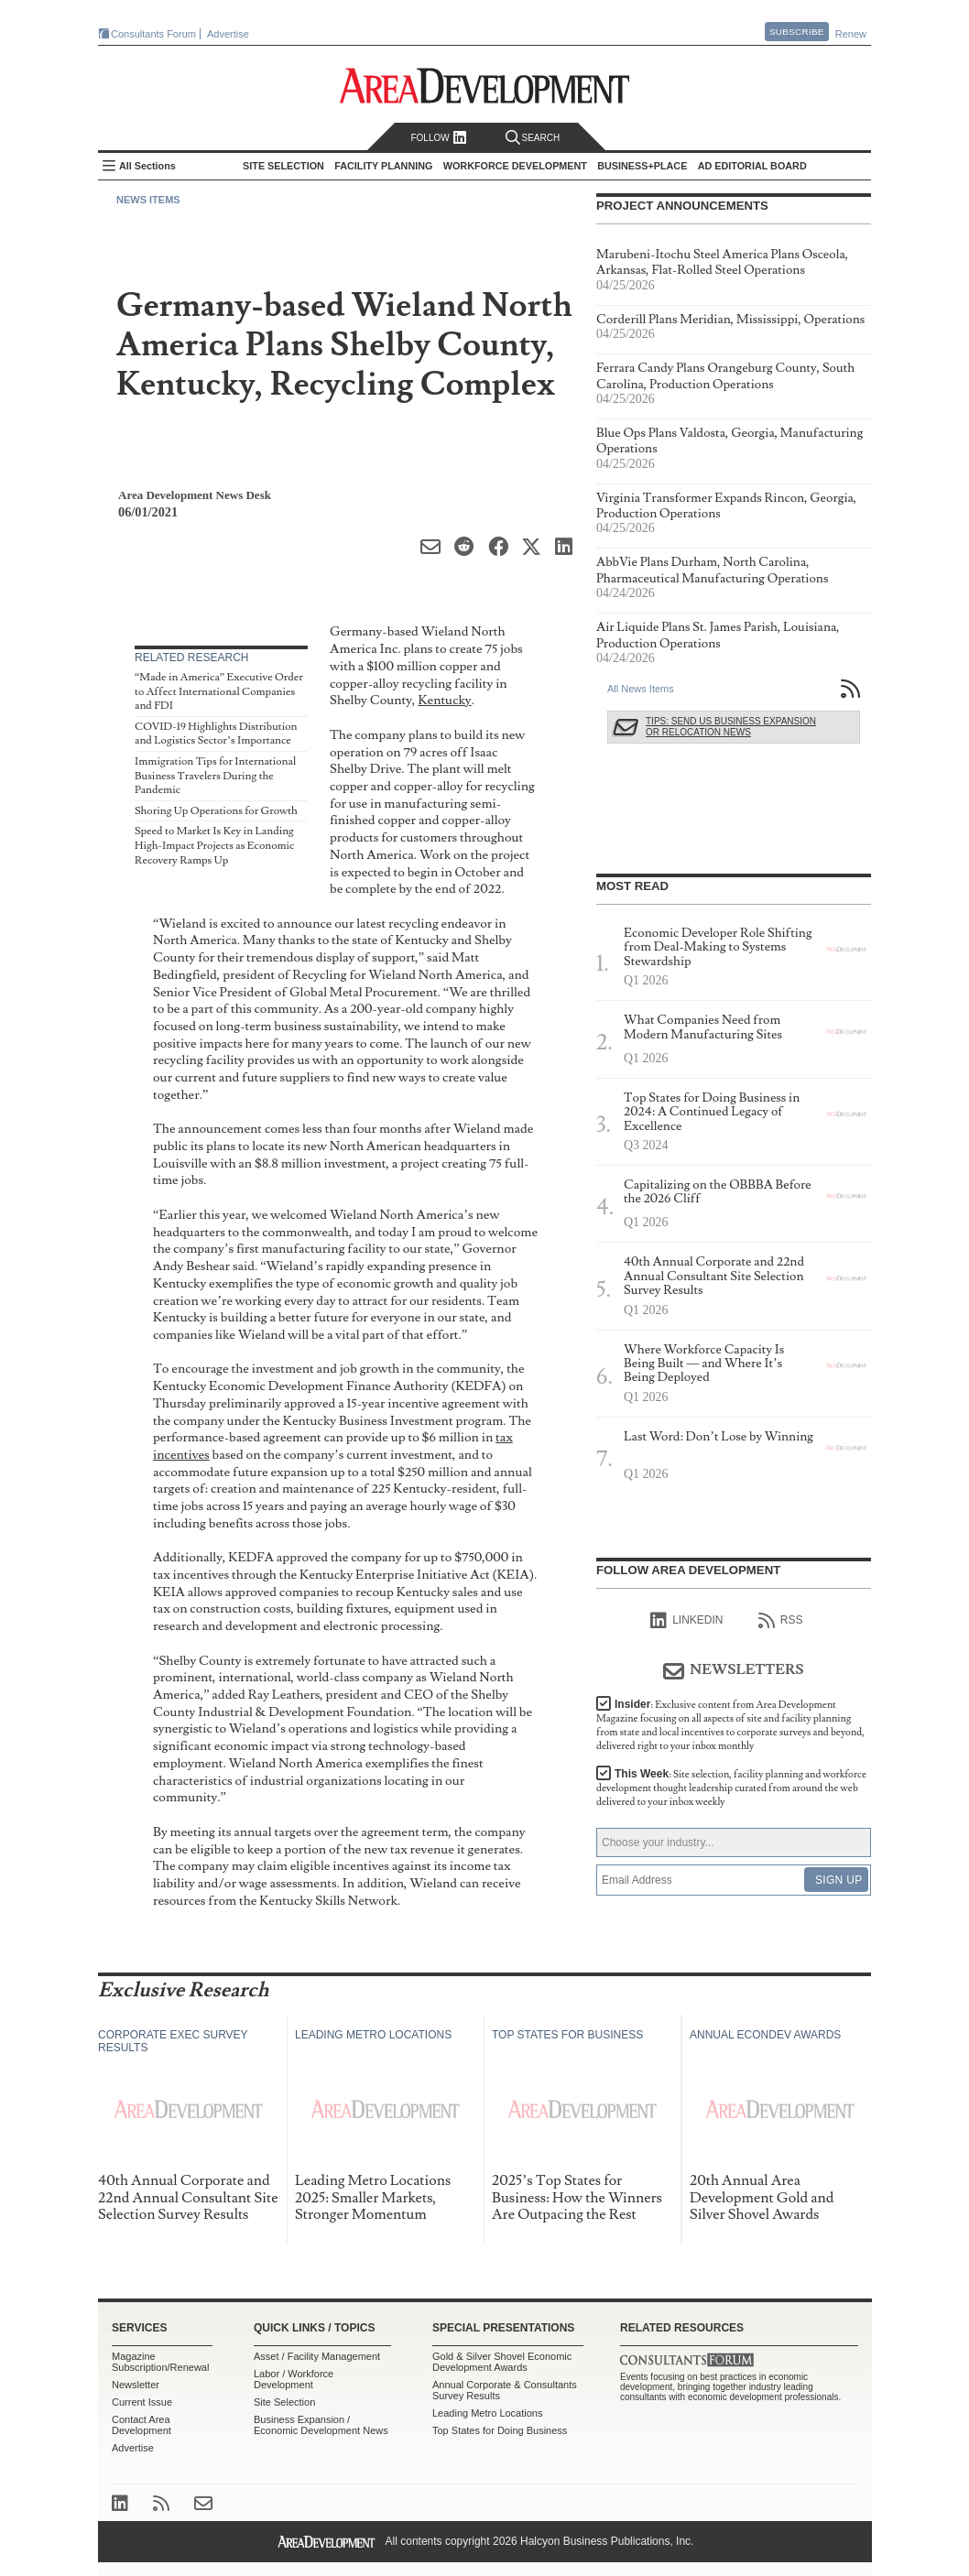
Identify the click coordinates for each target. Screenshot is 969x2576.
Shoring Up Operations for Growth (216, 811)
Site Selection (284, 2402)
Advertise (228, 33)
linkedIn (686, 1621)
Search (533, 137)
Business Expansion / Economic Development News (321, 2425)
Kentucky (444, 700)
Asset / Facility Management (317, 2356)
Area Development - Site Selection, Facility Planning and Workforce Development (485, 85)
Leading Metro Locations (487, 2413)
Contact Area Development (141, 2425)
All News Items (640, 688)
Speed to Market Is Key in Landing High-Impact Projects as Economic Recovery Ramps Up (214, 845)
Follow (438, 137)
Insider (730, 1725)
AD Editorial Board (752, 165)
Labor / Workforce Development (293, 2379)
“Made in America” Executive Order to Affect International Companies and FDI (219, 691)
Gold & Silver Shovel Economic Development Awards (502, 2362)
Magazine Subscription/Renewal (160, 2362)
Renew (850, 33)
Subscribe (796, 32)
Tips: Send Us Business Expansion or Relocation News (731, 726)
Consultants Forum (153, 33)
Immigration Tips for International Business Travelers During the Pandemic (215, 776)
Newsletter (135, 2384)
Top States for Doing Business (499, 2430)
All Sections (147, 165)
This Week (731, 1788)
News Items (148, 199)
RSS (780, 1621)
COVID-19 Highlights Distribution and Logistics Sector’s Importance (216, 734)
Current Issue (142, 2402)
